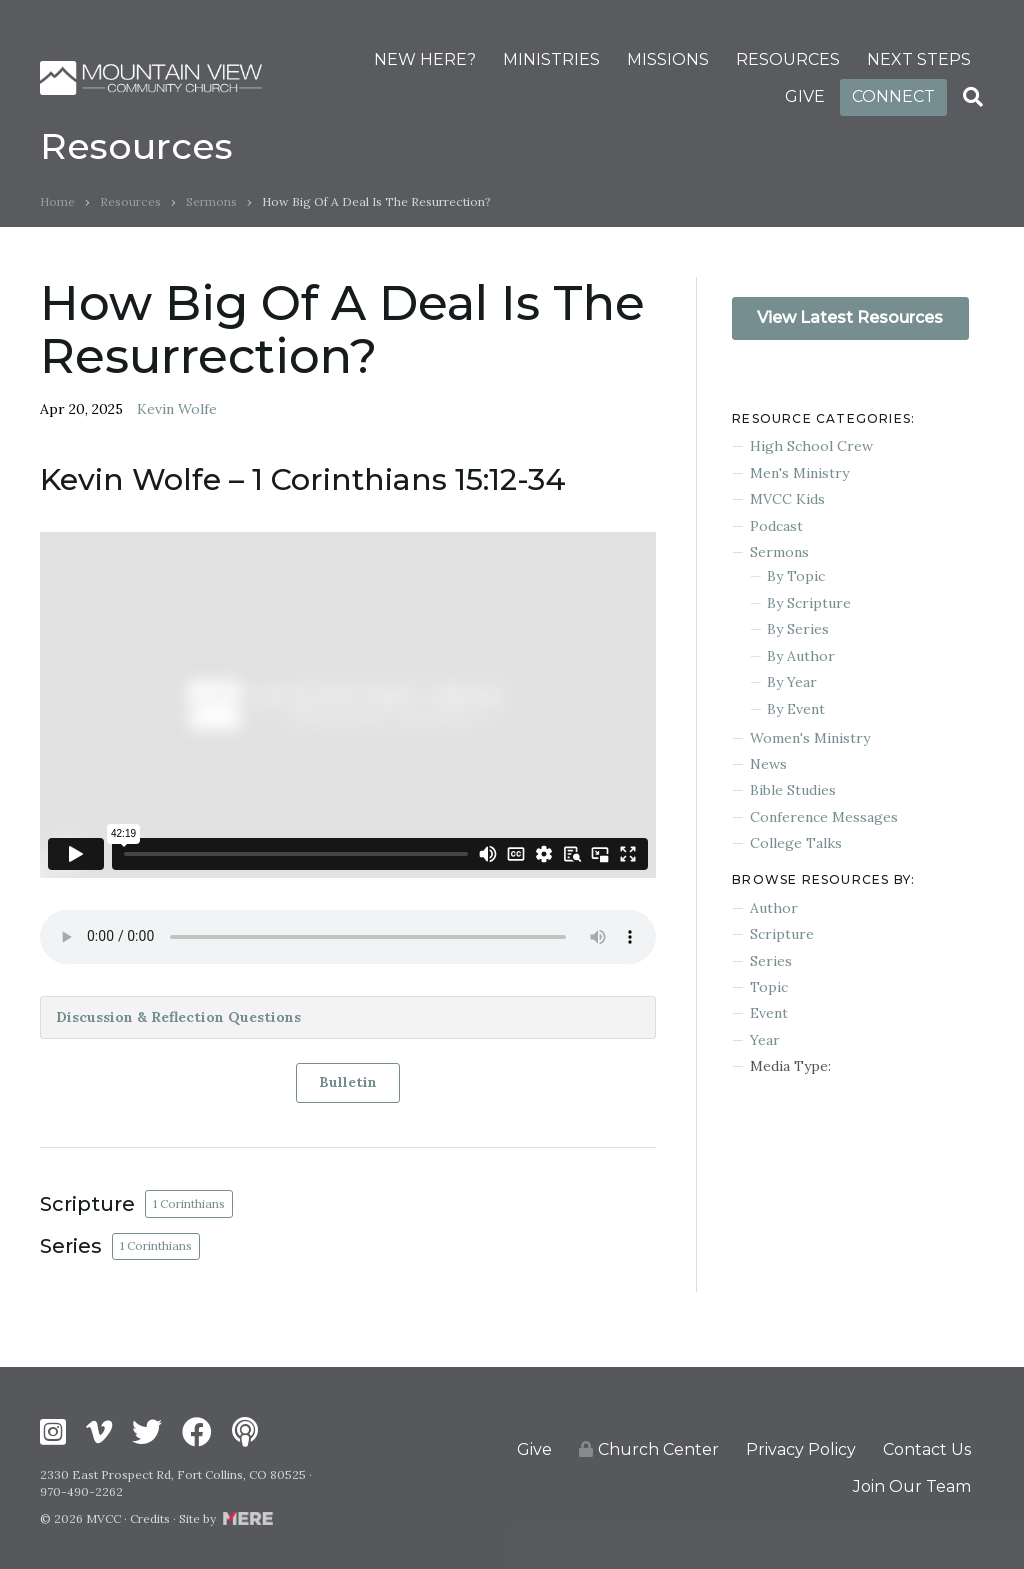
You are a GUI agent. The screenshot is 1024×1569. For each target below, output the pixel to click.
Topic (769, 987)
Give (534, 1449)
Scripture (782, 934)
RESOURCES (788, 59)
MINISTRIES (551, 59)
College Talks (796, 843)
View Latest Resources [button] (850, 317)
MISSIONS (668, 59)
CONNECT (893, 96)
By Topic (796, 576)
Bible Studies (793, 790)
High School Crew (811, 446)
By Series (798, 629)
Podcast (776, 526)
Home (57, 201)
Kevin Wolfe (177, 409)
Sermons (211, 201)
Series (771, 961)
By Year (792, 682)
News (768, 764)
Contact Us (927, 1449)
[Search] (973, 97)
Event (769, 1013)
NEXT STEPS (919, 59)
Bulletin (348, 1082)
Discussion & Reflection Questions (178, 1017)
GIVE (805, 96)
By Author (801, 656)
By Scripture (809, 603)
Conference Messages (824, 817)
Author (774, 908)
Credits (150, 1518)
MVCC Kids (787, 499)
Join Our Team (912, 1486)
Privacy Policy (801, 1449)
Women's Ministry (810, 738)
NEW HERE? (425, 59)
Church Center (649, 1449)
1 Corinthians (189, 1203)
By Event (796, 709)
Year (765, 1040)
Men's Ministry (799, 473)
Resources (130, 201)
